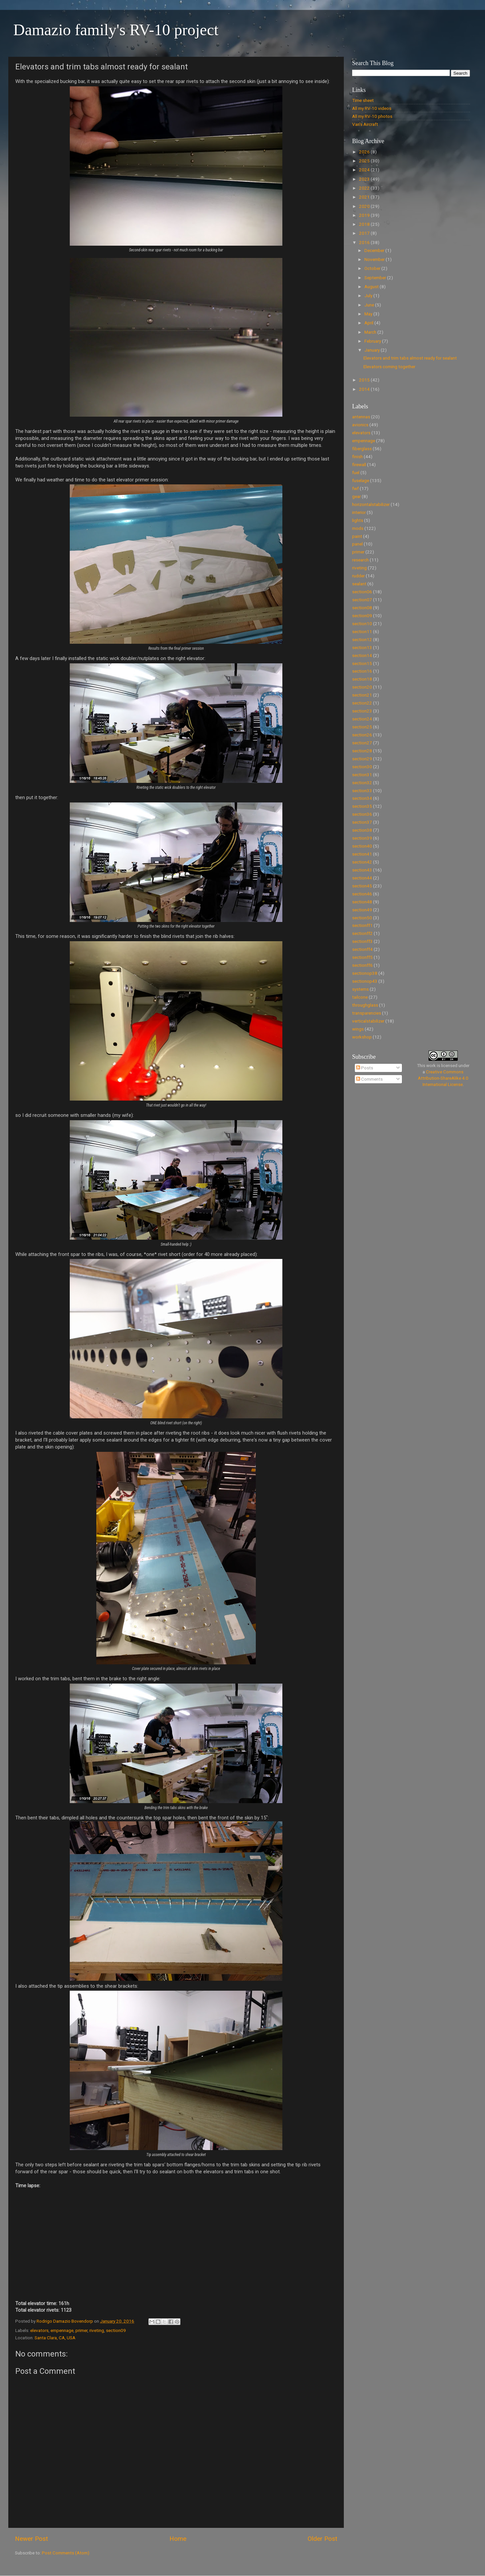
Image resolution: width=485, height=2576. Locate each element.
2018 (365, 224)
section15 (362, 663)
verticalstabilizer (368, 1021)
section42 (362, 862)
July (368, 295)
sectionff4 (362, 949)
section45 (362, 885)
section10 (362, 623)
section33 (362, 790)
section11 (362, 631)
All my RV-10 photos (372, 116)
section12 (362, 639)
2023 (365, 179)
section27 (362, 742)
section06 (362, 591)
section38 (362, 830)
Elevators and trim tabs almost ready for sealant (410, 358)
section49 (362, 909)
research (360, 559)
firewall (359, 464)
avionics (360, 424)
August (372, 286)
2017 (365, 233)
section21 (362, 695)
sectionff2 (362, 933)
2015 (365, 379)
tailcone (360, 997)
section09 (116, 2330)
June (369, 304)
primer (81, 2330)
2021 (365, 197)
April (369, 322)
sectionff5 (362, 957)
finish (357, 456)
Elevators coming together (389, 366)
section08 (362, 607)
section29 (362, 758)
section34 (362, 798)
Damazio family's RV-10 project (116, 30)
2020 (365, 206)
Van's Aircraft (365, 124)
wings (358, 1029)
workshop (362, 1036)
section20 (362, 687)
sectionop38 (364, 973)
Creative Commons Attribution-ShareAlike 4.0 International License (443, 1078)
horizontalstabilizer (371, 504)
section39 (362, 838)
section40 (362, 846)
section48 (362, 901)
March (370, 332)
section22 (362, 703)
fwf (355, 488)
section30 (362, 766)
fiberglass (362, 448)
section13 (362, 647)
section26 (362, 734)
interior (359, 512)
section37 (362, 822)
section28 (362, 750)
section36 (362, 814)
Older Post (322, 2538)
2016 (365, 242)
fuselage (360, 480)
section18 (362, 679)
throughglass (365, 1005)
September (375, 277)
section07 (362, 599)
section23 (362, 710)
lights (357, 520)
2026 (365, 151)
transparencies (366, 1013)
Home (177, 2538)
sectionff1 (362, 925)
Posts (364, 1067)
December (374, 250)
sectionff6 (362, 965)
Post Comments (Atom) (65, 2552)
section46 (362, 893)
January (372, 350)
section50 (362, 917)
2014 (365, 389)
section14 (362, 655)
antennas (361, 416)
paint (357, 536)
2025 (365, 160)
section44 (362, 877)
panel (357, 543)
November (375, 259)
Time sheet (363, 100)
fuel (355, 472)
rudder (358, 575)
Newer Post (31, 2538)
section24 (362, 718)
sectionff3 (362, 941)
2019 (365, 215)
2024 (365, 169)
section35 (362, 806)
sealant (359, 583)
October (372, 268)
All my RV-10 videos (371, 108)
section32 (362, 782)
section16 (362, 671)
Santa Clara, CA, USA (55, 2337)
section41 (362, 854)
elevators (39, 2330)
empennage (61, 2330)
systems (360, 989)
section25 (362, 726)
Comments (369, 1079)
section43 (362, 870)
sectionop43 (364, 981)
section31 (362, 774)
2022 (365, 188)
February (373, 341)
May (368, 313)
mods (357, 528)
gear (356, 496)
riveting (96, 2330)
